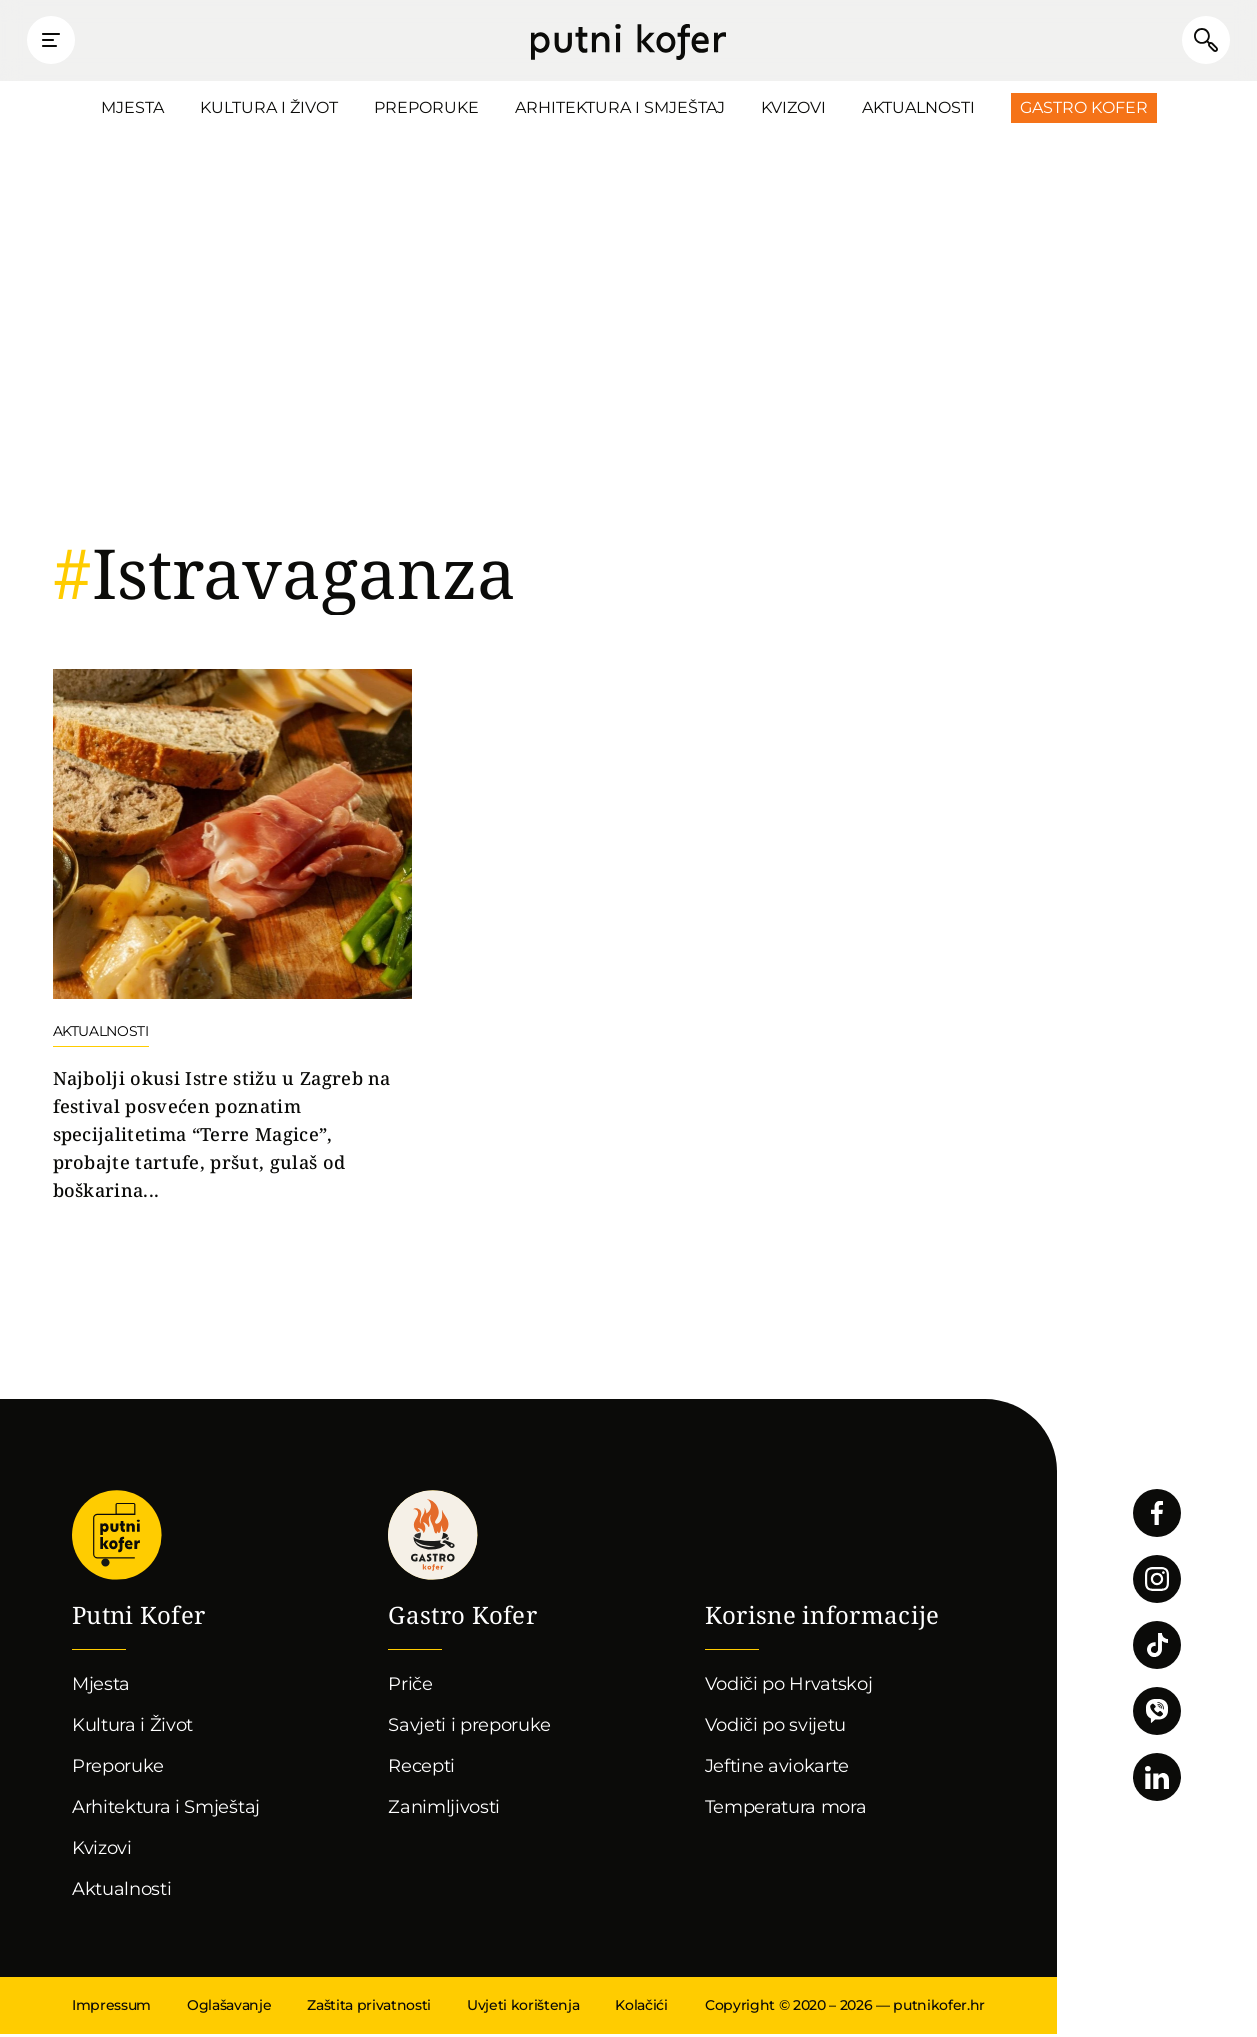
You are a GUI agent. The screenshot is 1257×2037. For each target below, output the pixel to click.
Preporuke (426, 110)
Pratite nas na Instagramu (1157, 1582)
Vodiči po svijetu (776, 1728)
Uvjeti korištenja (523, 2008)
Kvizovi (793, 110)
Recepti (421, 1769)
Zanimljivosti (444, 1810)
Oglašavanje (229, 2008)
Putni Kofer (628, 42)
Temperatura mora (786, 1810)
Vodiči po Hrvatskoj (789, 1687)
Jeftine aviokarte (777, 1769)
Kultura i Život (269, 110)
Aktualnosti (918, 110)
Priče (410, 1687)
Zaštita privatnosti (369, 2008)
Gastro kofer (433, 1538)
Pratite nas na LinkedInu (1157, 1780)
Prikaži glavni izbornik (60, 42)
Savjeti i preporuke (469, 1728)
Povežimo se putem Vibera (1157, 1714)
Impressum (111, 2008)
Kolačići (641, 2008)
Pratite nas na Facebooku (1157, 1516)
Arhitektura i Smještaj (620, 110)
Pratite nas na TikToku (1157, 1648)
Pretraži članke (1197, 42)
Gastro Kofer (1084, 110)
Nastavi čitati (233, 940)
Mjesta (132, 110)
